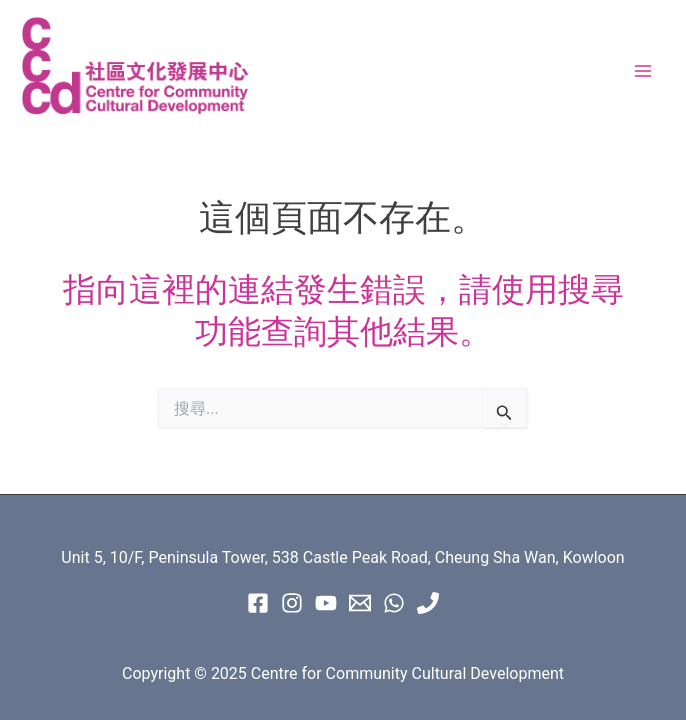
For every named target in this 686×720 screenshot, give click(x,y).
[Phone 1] (428, 603)
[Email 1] (360, 603)
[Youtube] (326, 603)
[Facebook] (258, 603)
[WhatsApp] (394, 603)
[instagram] (292, 603)
